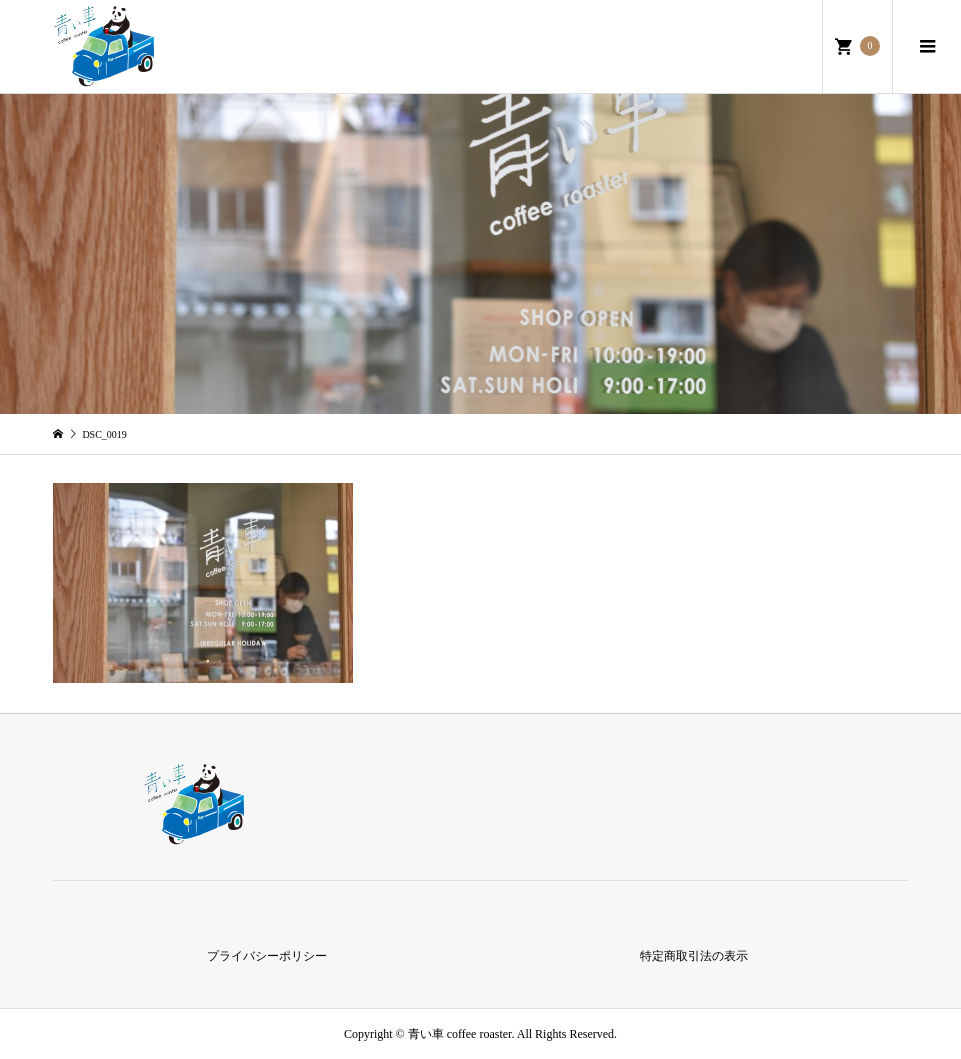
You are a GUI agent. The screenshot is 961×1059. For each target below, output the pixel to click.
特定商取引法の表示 (694, 956)
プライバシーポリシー (267, 956)
